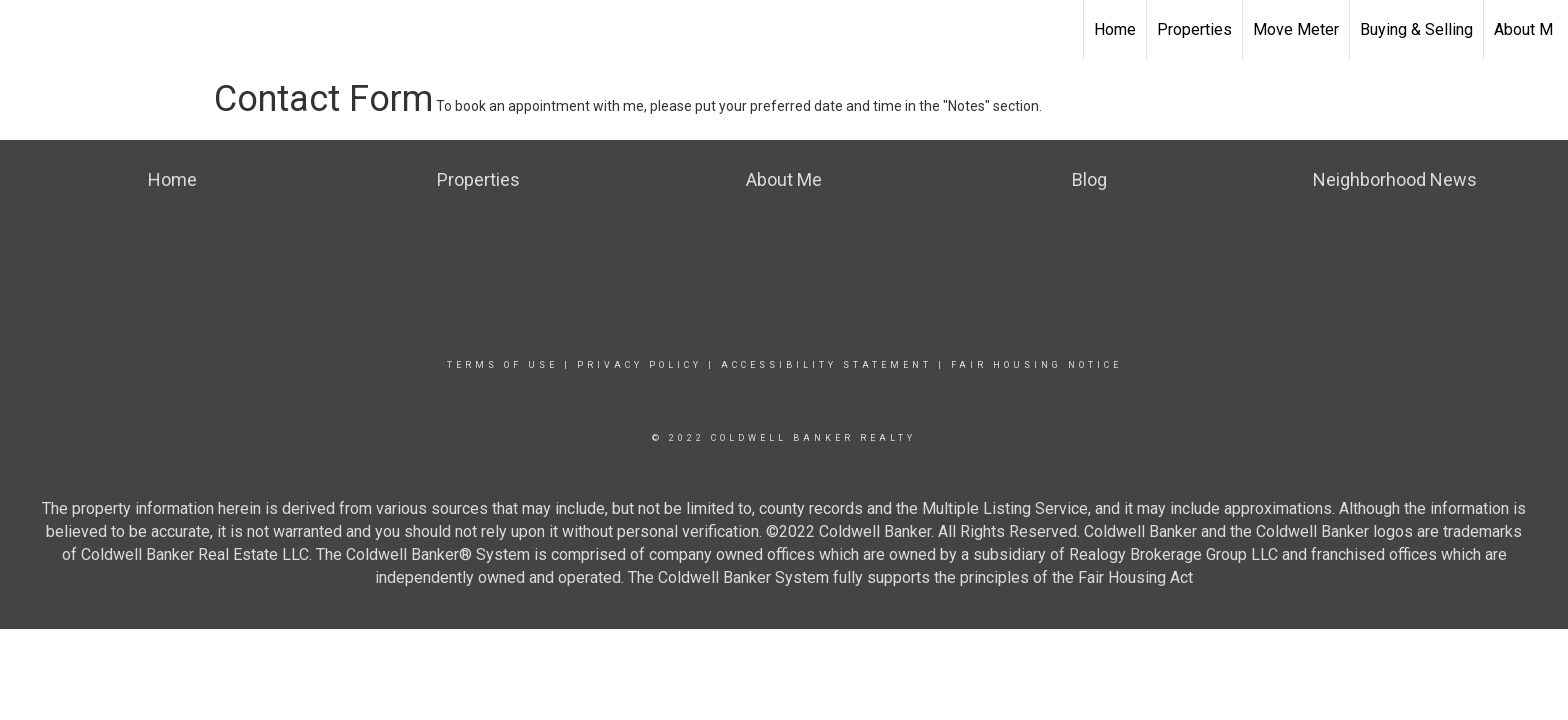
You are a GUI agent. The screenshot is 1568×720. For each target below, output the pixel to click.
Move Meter (1296, 29)
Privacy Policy (639, 365)
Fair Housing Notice (1036, 365)
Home (1115, 29)
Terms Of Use (502, 365)
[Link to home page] (25, 30)
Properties (1194, 29)
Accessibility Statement (826, 365)
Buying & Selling (1416, 29)
